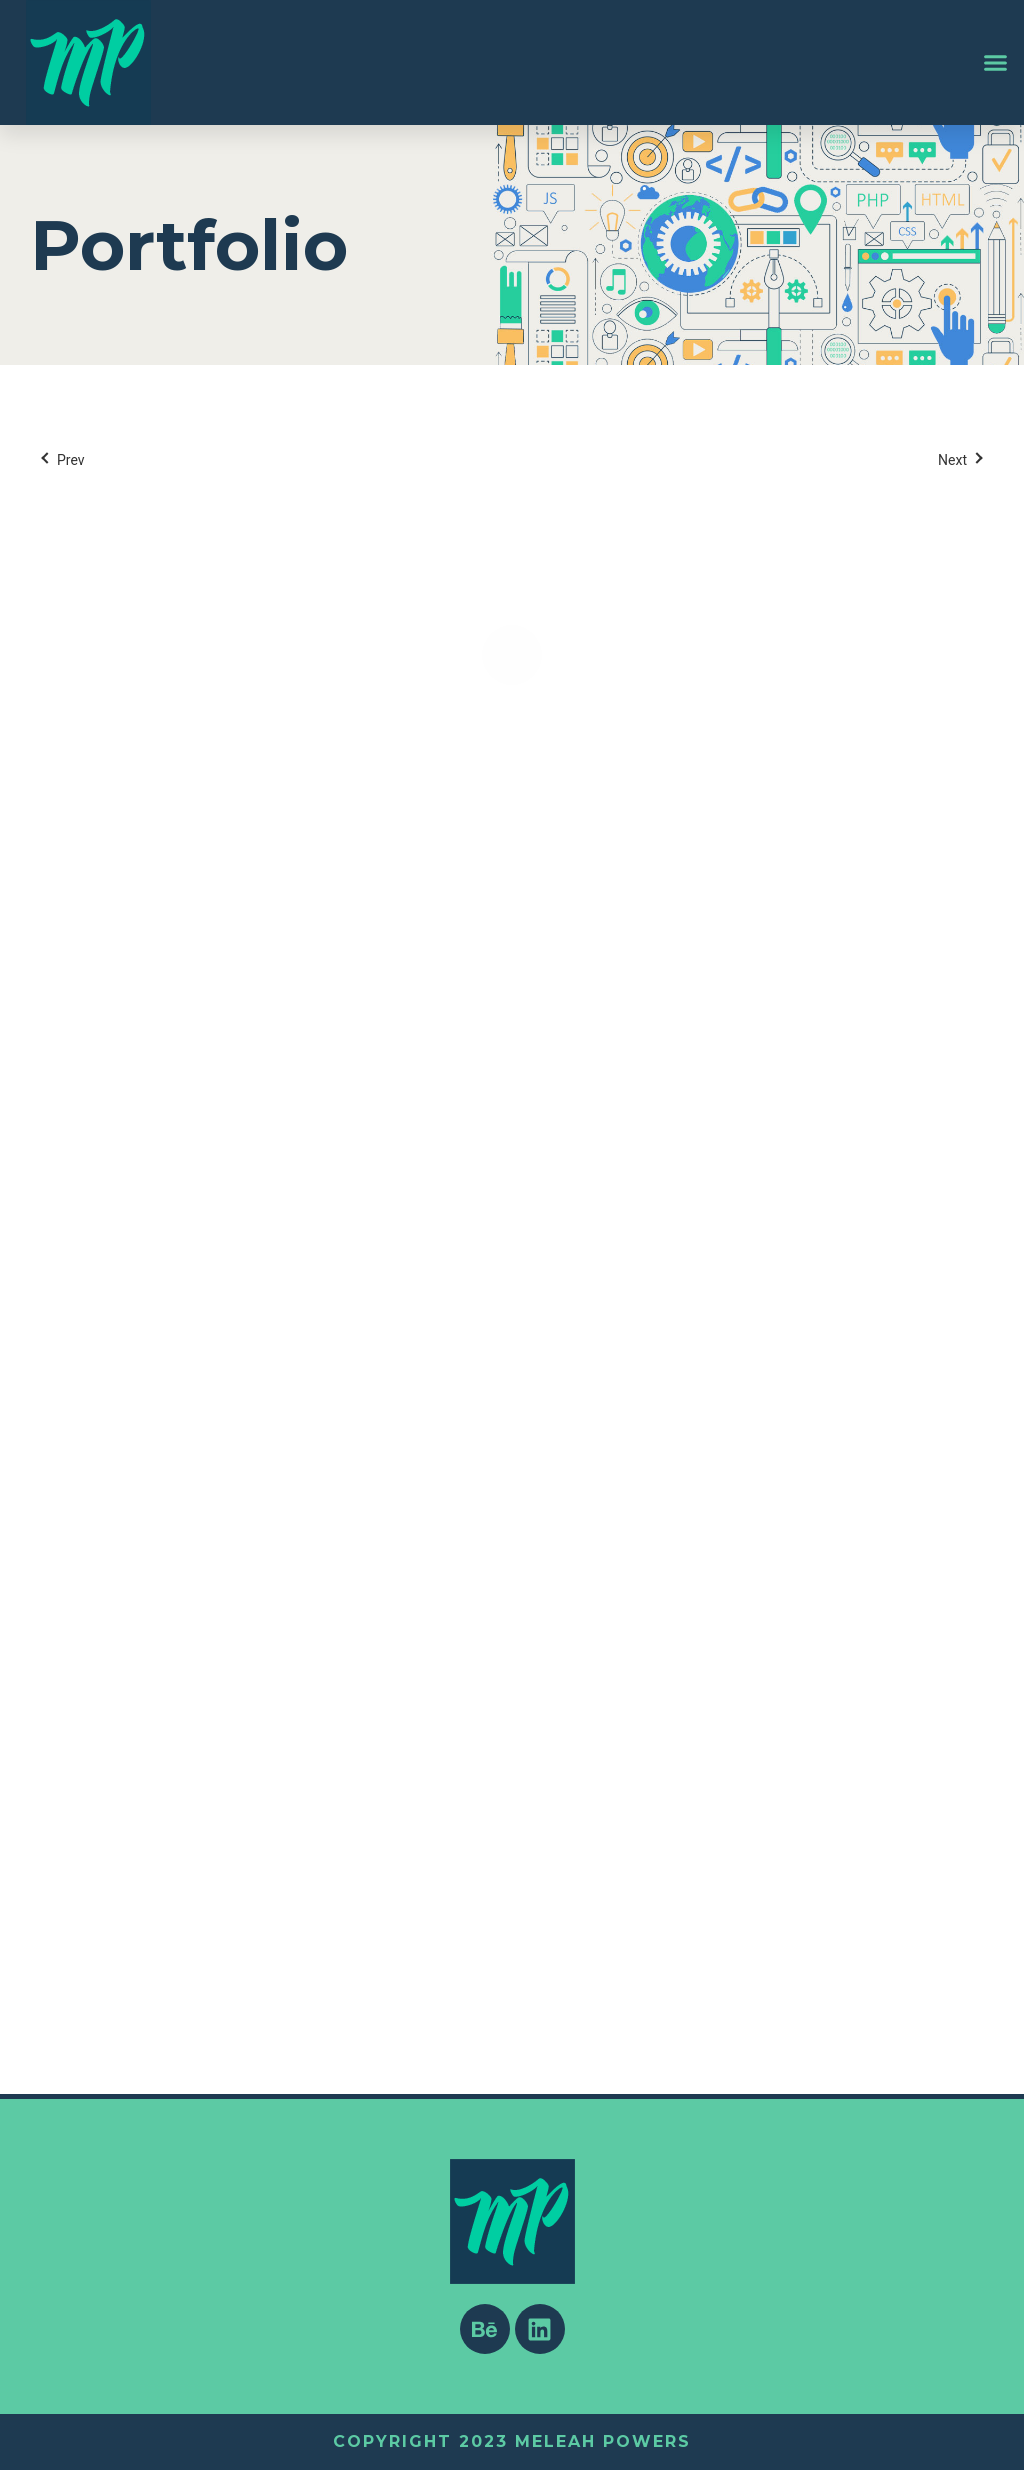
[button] (996, 63)
